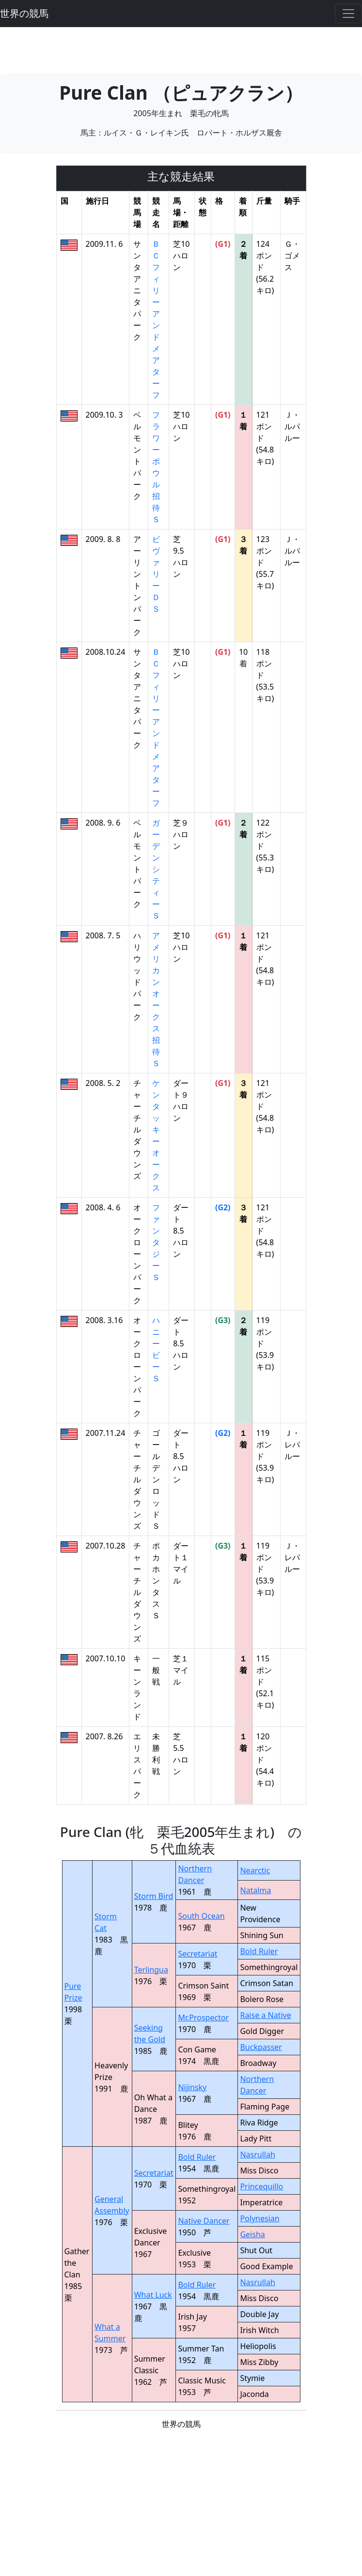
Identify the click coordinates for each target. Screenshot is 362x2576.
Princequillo (261, 2186)
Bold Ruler (259, 1951)
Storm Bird (153, 1896)
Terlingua (151, 1969)
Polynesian (259, 2218)
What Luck (153, 2295)
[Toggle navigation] (348, 13)
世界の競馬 (24, 13)
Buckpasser (261, 2047)
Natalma (255, 1890)
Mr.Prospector (203, 2017)
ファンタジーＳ (156, 1242)
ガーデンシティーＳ (156, 869)
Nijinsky (192, 2087)
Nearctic (255, 1870)
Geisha (252, 2234)
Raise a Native (265, 2015)
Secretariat (197, 1953)
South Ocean (201, 1916)
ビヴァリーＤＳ (156, 574)
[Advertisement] (181, 49)
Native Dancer (203, 2220)
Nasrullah (257, 2154)
